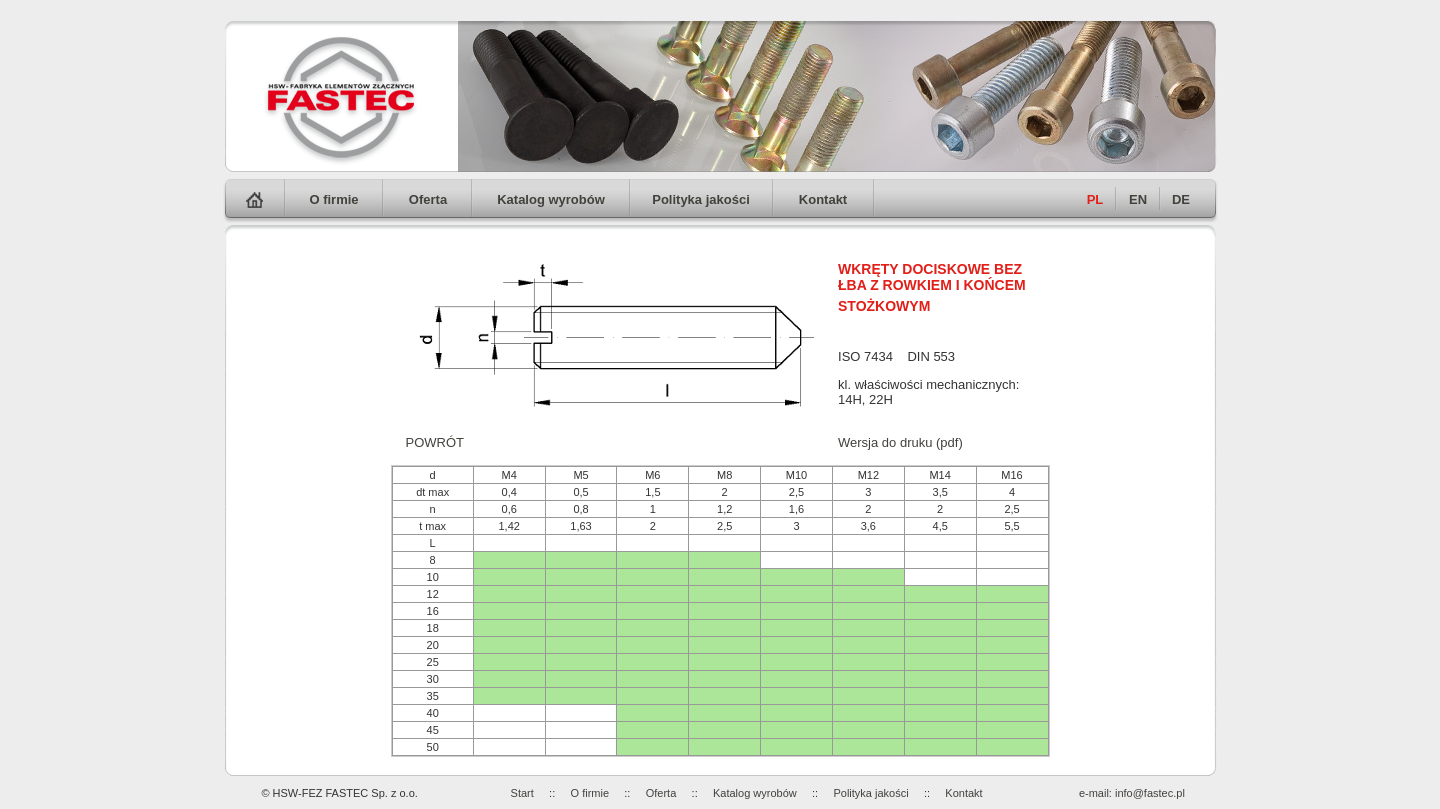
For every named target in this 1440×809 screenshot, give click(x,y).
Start (522, 793)
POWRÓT (435, 442)
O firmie (333, 199)
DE (1181, 199)
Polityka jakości (701, 199)
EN (1138, 199)
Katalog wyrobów (551, 199)
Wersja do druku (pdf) (900, 442)
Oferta (428, 199)
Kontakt (823, 199)
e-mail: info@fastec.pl (1132, 793)
